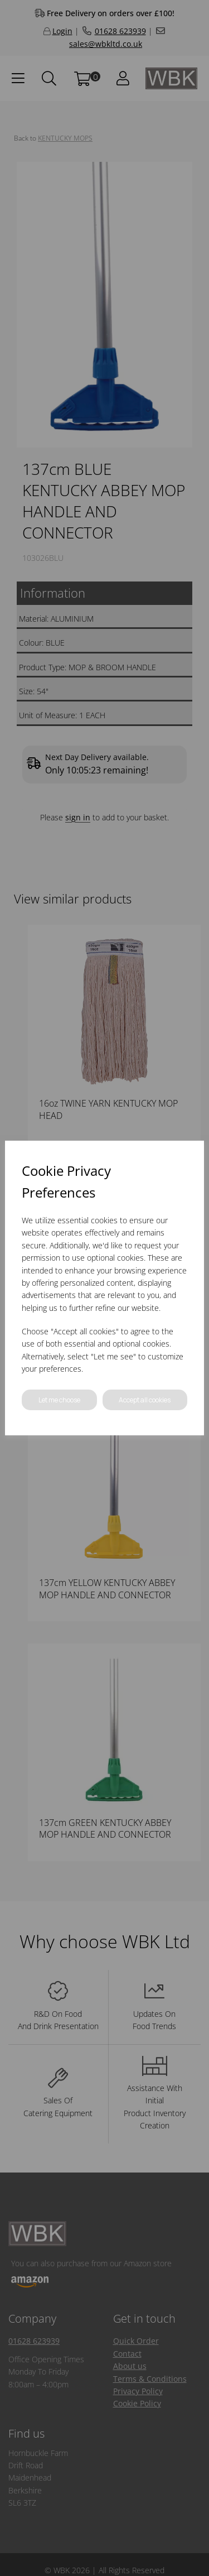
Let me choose (59, 1400)
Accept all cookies (145, 1400)
